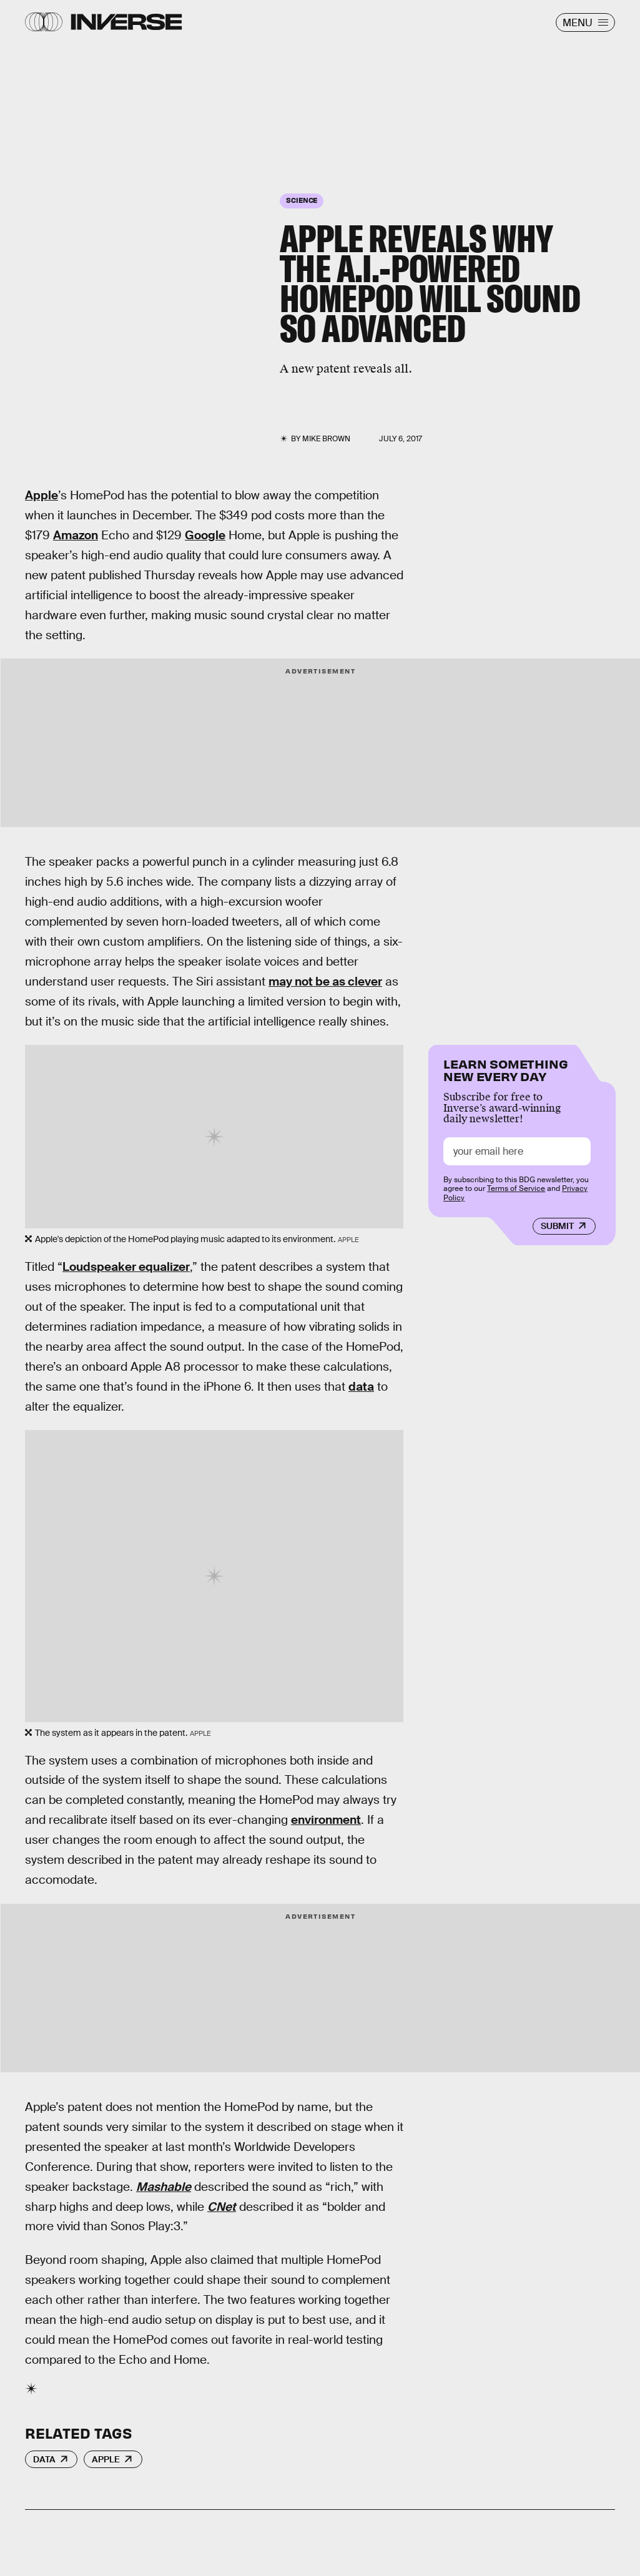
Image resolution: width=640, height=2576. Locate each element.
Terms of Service (516, 1188)
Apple (41, 495)
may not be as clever (325, 981)
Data (44, 2459)
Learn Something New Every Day (505, 1068)
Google (205, 535)
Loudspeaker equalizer (126, 1267)
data (361, 1386)
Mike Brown (326, 439)
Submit (557, 1226)
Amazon (75, 535)
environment (326, 1820)
